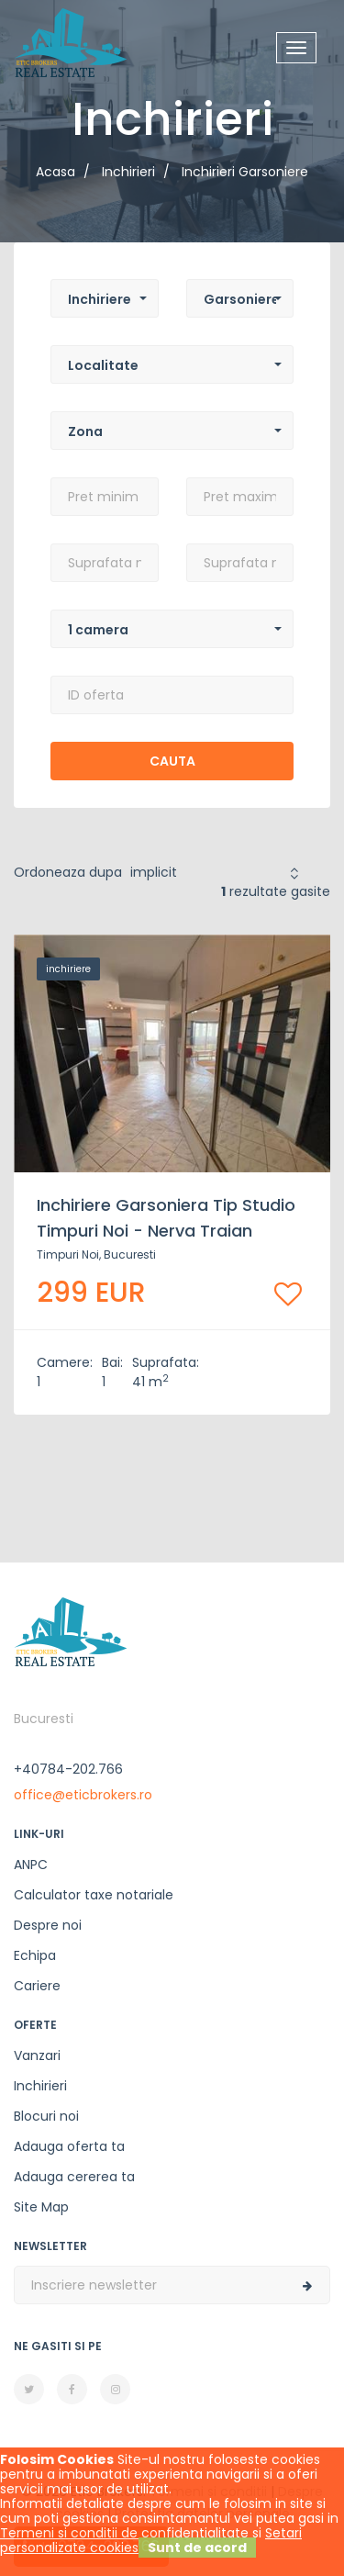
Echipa (35, 1955)
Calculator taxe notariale (93, 1895)
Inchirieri (40, 2086)
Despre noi (48, 1925)
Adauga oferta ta (69, 2146)
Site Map (41, 2207)
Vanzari (37, 2055)
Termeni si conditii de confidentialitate (124, 2533)
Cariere (37, 1986)
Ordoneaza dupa (68, 872)
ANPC (31, 1864)
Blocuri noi (46, 2116)
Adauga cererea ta (74, 2176)
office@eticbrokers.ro (83, 1795)
